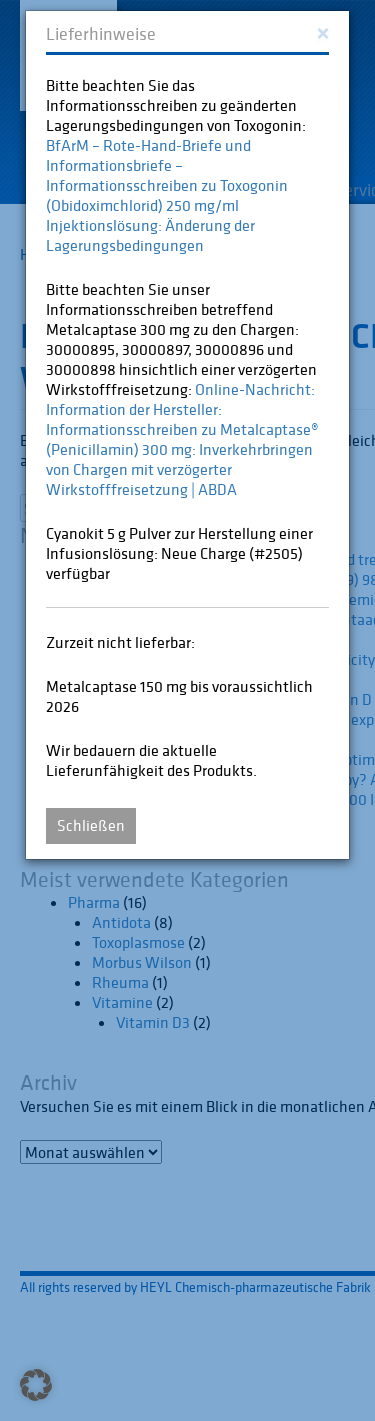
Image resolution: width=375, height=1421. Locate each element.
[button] (36, 1385)
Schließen (91, 825)
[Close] (322, 31)
